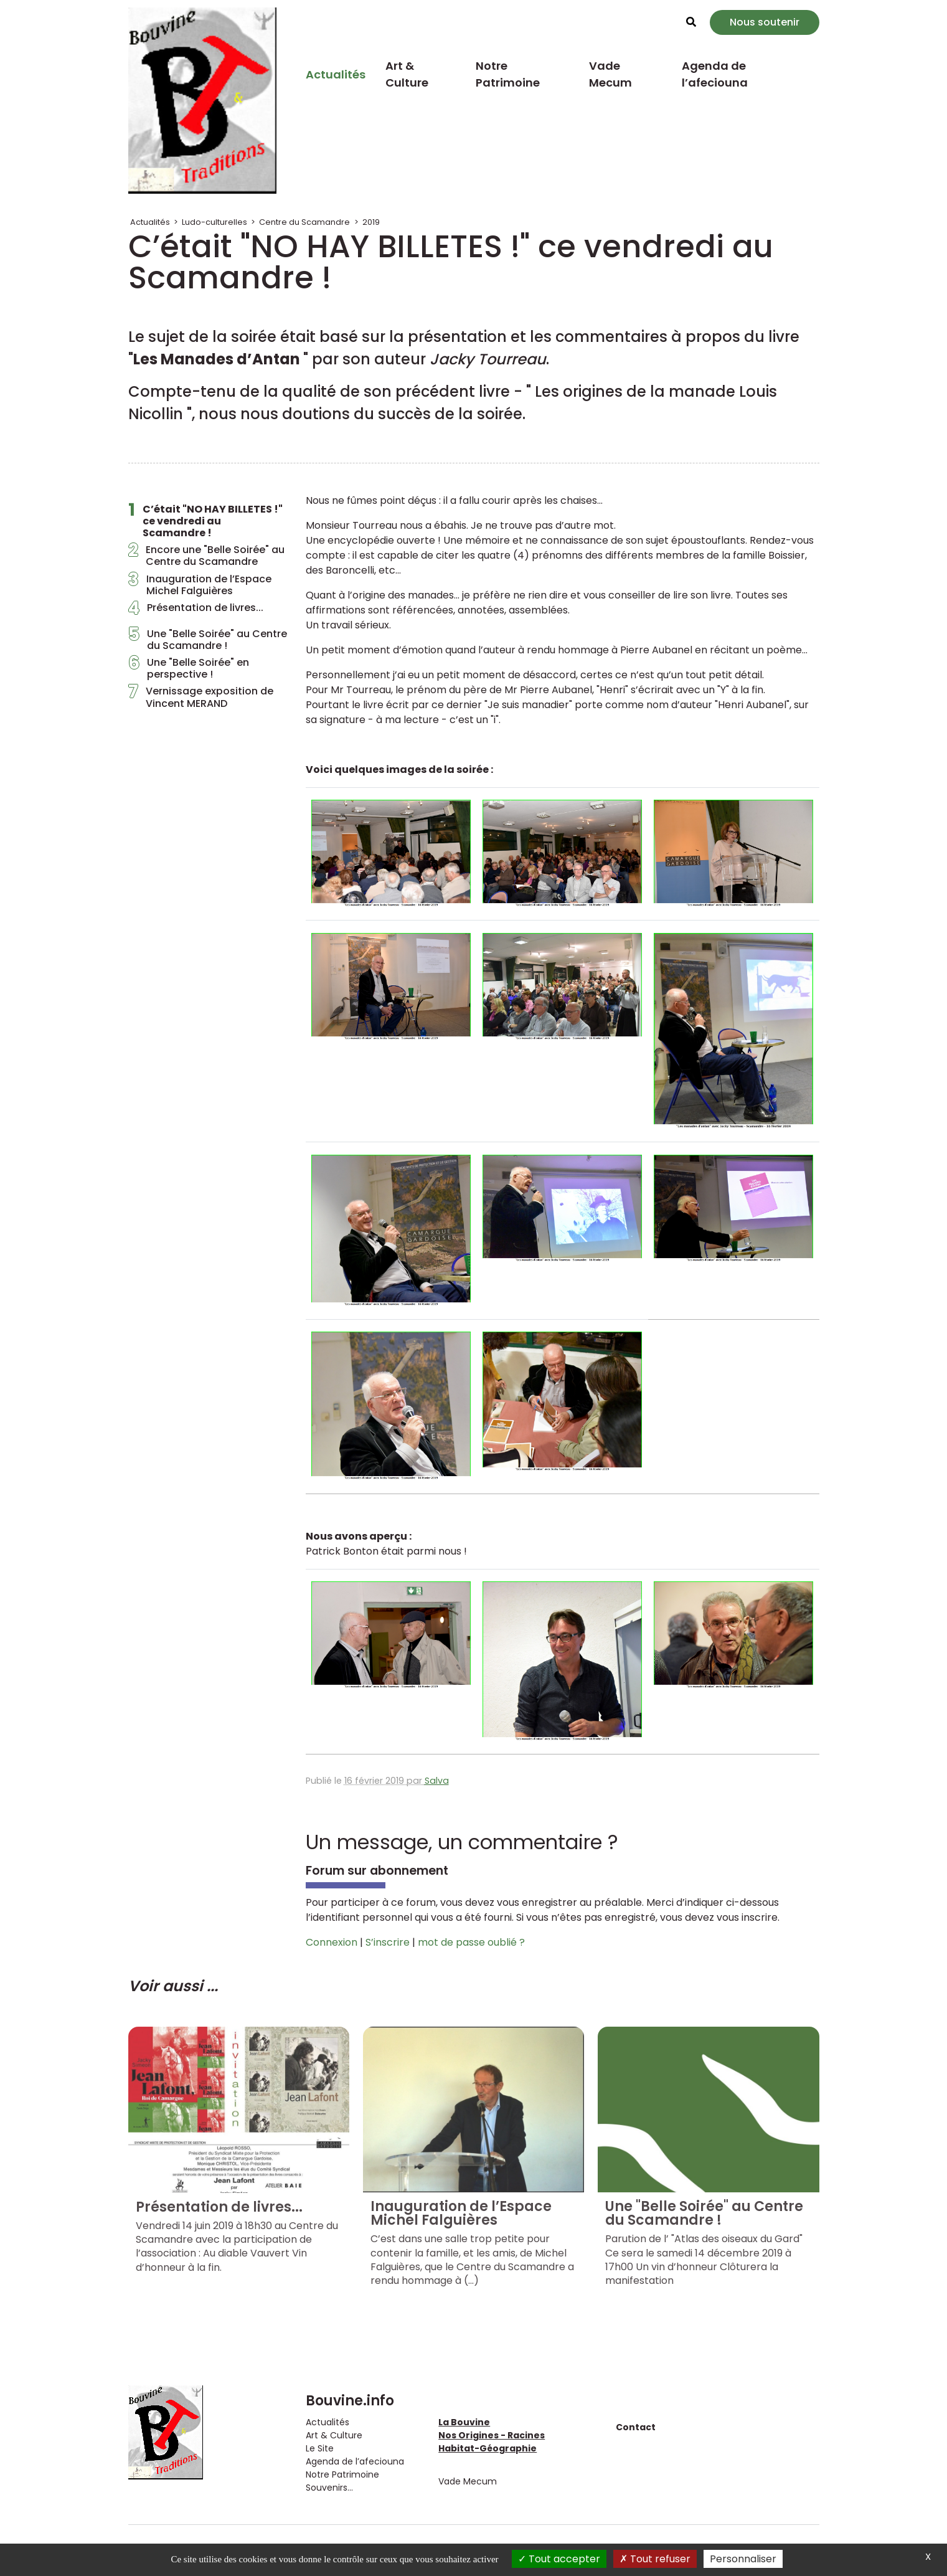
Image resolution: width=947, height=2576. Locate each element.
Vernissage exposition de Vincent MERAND (200, 697)
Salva (437, 1780)
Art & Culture (406, 74)
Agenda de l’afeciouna (715, 74)
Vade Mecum (610, 74)
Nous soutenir (764, 22)
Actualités (335, 74)
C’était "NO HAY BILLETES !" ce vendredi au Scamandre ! (205, 521)
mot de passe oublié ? (471, 1942)
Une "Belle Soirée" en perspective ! (188, 668)
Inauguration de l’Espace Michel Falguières (199, 585)
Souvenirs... (329, 2487)
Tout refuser (655, 2559)
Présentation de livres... (195, 611)
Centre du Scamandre (304, 222)
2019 (371, 222)
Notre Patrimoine (508, 74)
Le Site (320, 2448)
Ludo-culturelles (214, 222)
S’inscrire (387, 1942)
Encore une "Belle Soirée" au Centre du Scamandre (206, 555)
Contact (636, 2427)
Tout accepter (559, 2559)
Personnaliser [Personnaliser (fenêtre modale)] (743, 2559)
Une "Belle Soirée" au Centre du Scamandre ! (207, 639)
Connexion (331, 1942)
